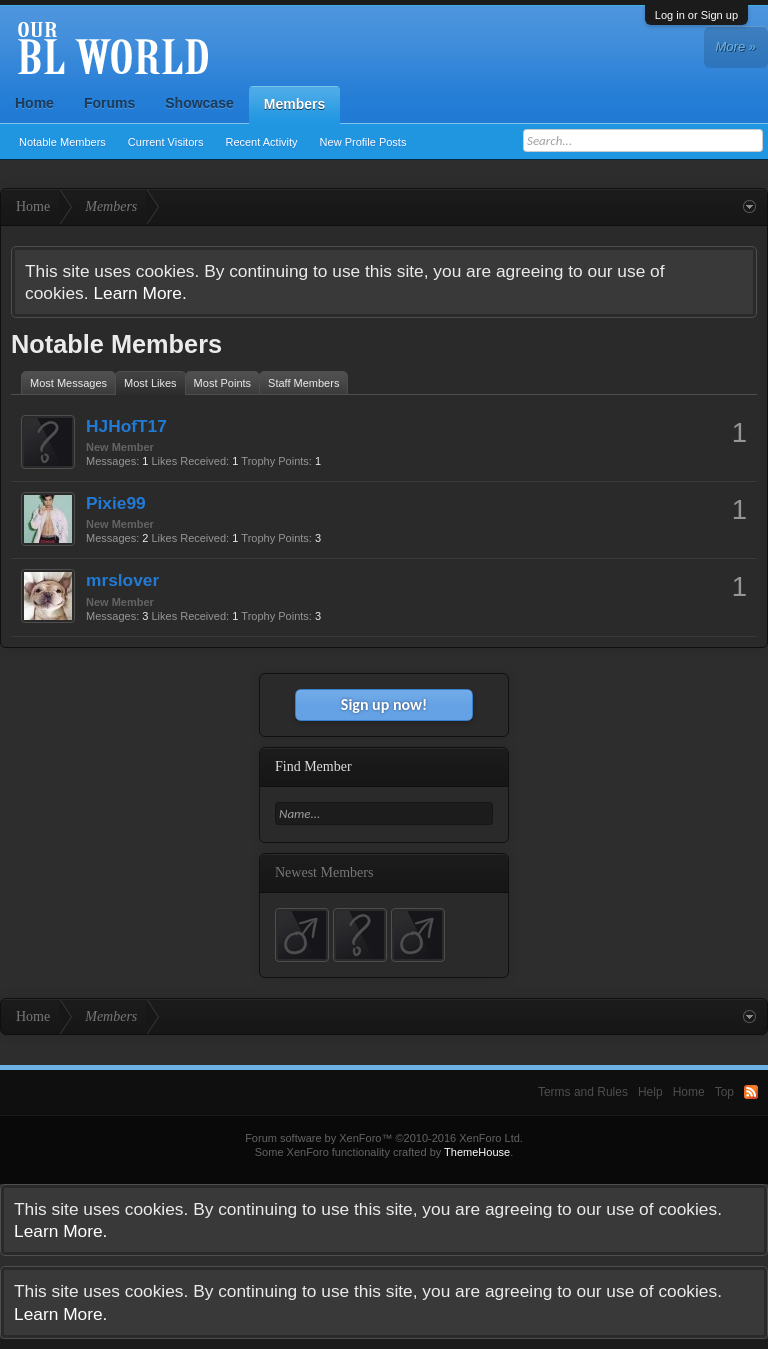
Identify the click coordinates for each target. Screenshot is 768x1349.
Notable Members (62, 142)
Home (34, 103)
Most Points (222, 383)
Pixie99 (116, 503)
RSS (751, 1092)
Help (650, 1092)
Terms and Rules (583, 1092)
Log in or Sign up (696, 15)
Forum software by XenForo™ (384, 1138)
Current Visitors (166, 142)
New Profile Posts (363, 142)
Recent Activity (261, 142)
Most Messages (68, 383)
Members (294, 104)
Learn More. (139, 293)
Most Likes (150, 383)
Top (724, 1092)
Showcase (199, 103)
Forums (109, 103)
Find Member (313, 766)
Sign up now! (384, 704)
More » (736, 46)
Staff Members (303, 383)
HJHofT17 (126, 426)
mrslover (122, 580)
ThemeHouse (477, 1152)
